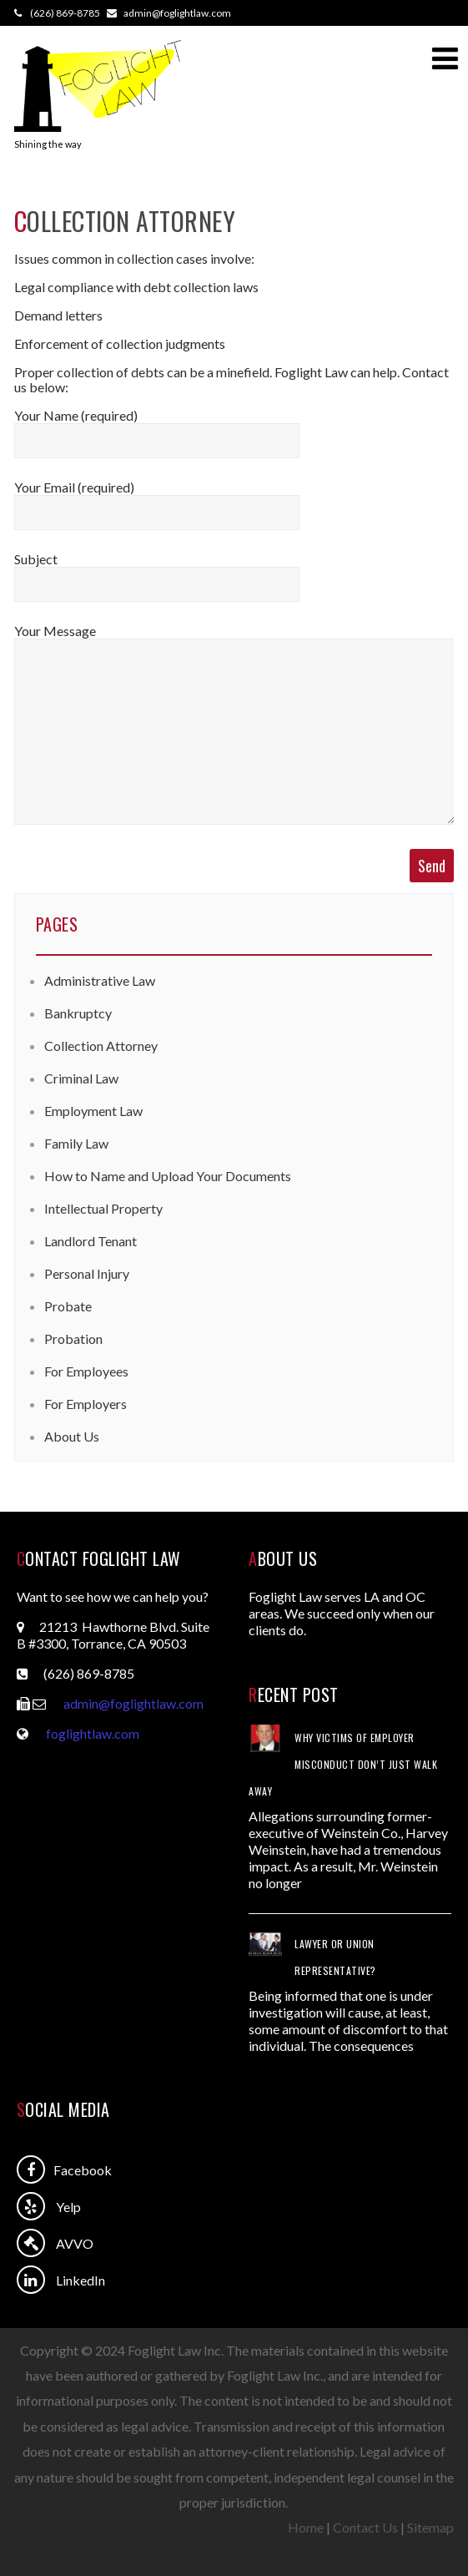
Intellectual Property (103, 1208)
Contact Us (365, 2527)
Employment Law (93, 1111)
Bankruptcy (78, 1013)
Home (306, 2527)
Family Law (76, 1143)
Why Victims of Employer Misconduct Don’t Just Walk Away (343, 1764)
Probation (73, 1338)
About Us (71, 1436)
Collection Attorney (101, 1045)
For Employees (86, 1371)
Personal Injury (86, 1273)
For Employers (85, 1404)
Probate (68, 1306)
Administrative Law (99, 980)
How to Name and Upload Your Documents (167, 1176)
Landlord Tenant (90, 1241)
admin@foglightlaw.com (133, 1703)
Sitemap (430, 2527)
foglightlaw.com (92, 1733)
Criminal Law (81, 1078)
